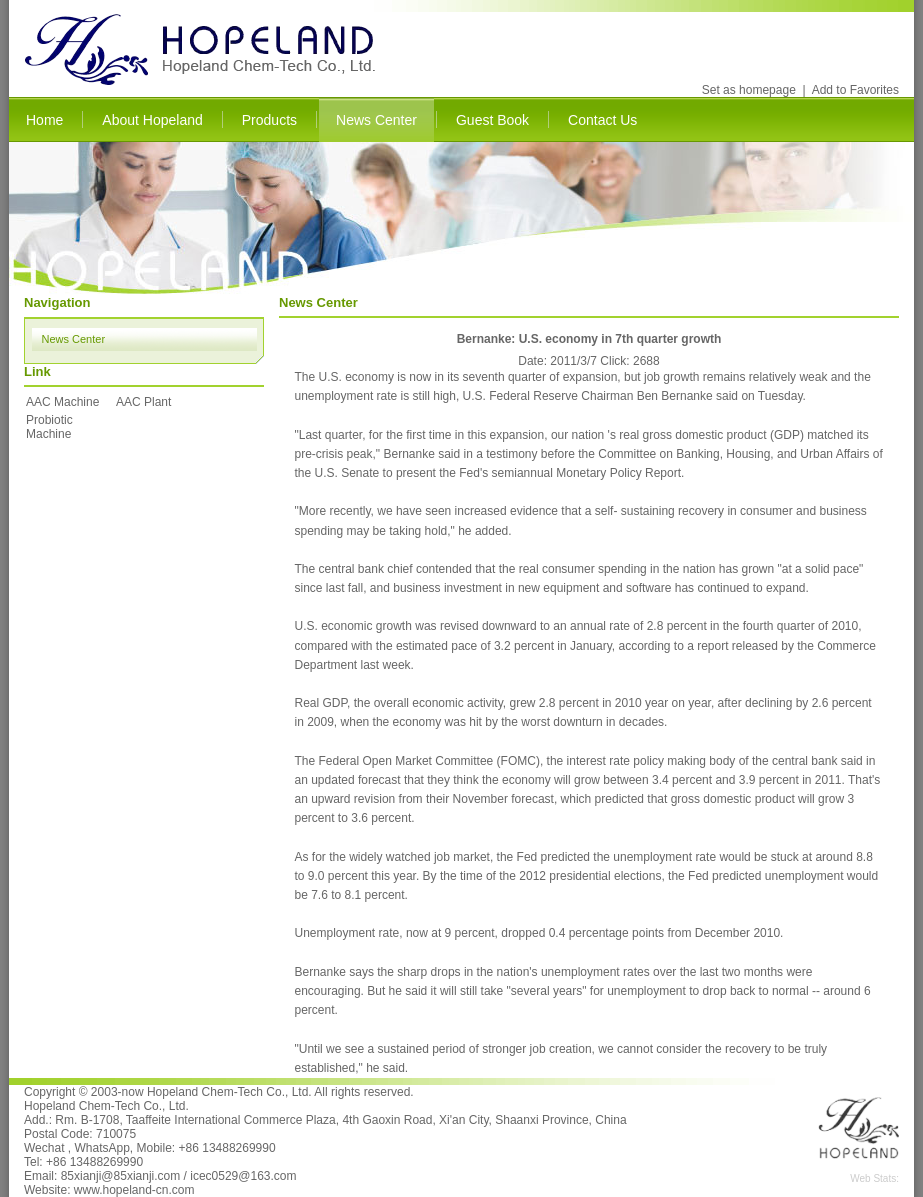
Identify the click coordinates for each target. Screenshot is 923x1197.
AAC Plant (143, 402)
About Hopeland (152, 120)
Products (269, 120)
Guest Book (492, 120)
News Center (376, 120)
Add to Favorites (855, 90)
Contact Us (602, 120)
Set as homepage (749, 90)
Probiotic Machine (49, 427)
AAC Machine (62, 402)
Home (44, 120)
